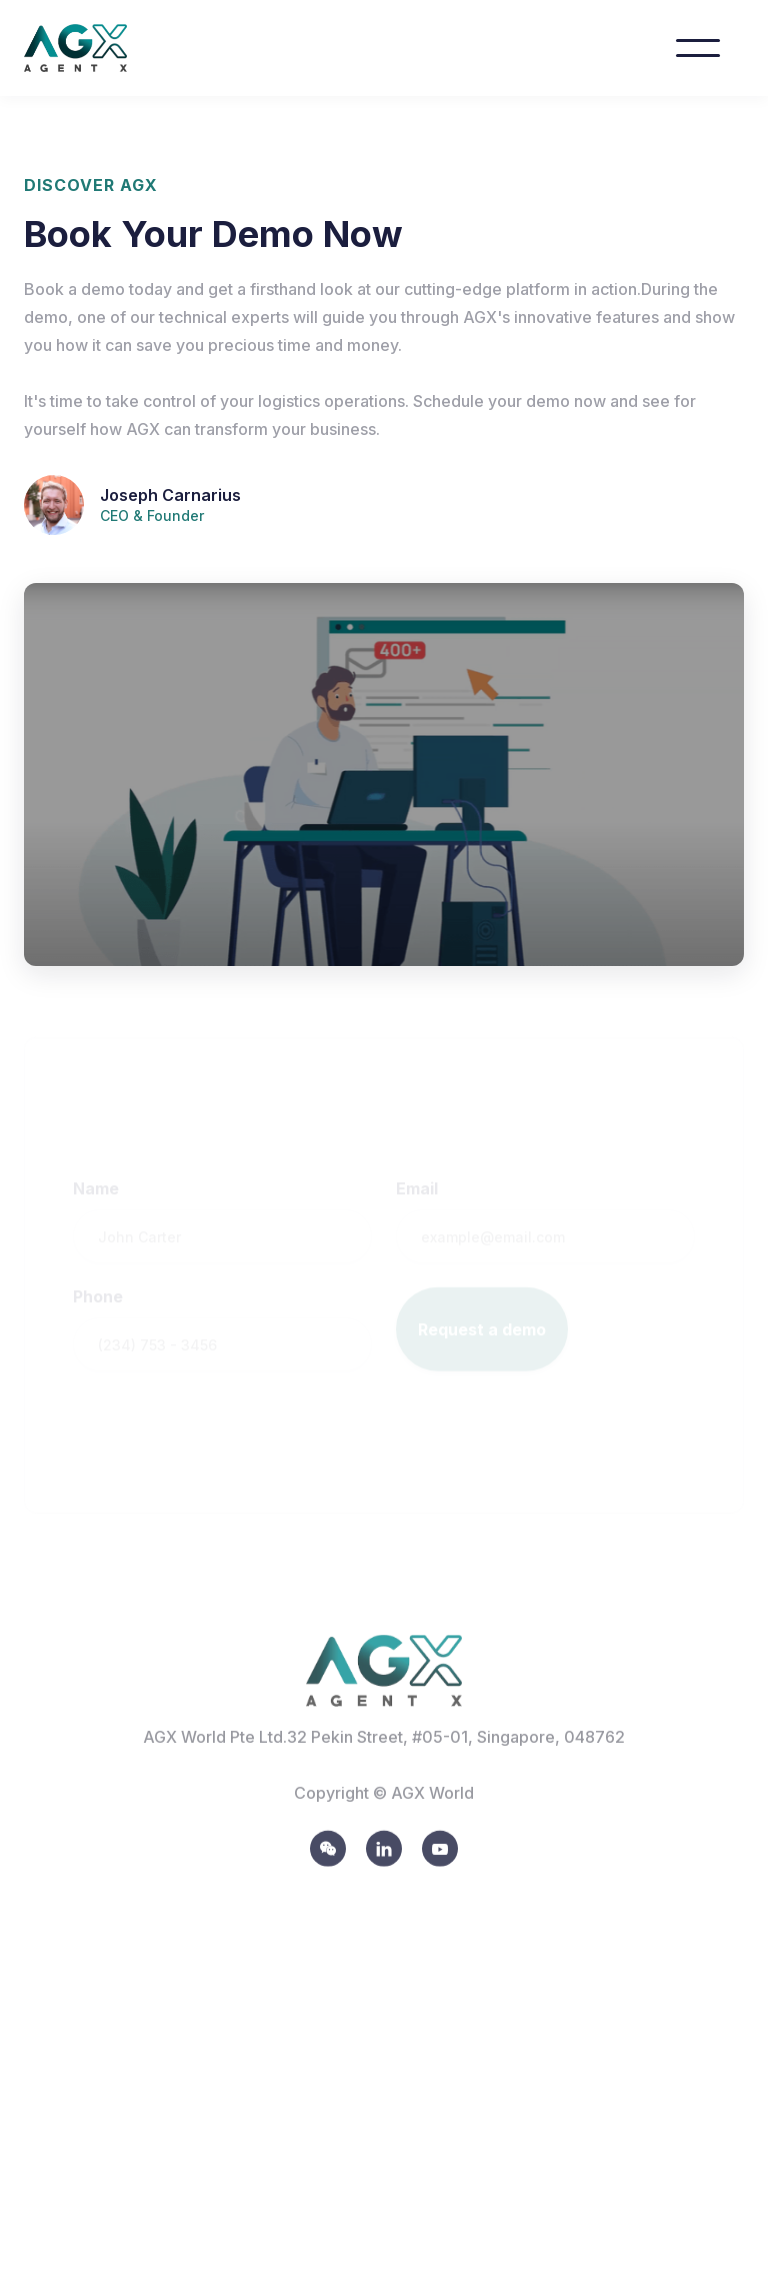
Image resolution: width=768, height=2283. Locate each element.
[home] (95, 48)
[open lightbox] (384, 775)
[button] (698, 48)
